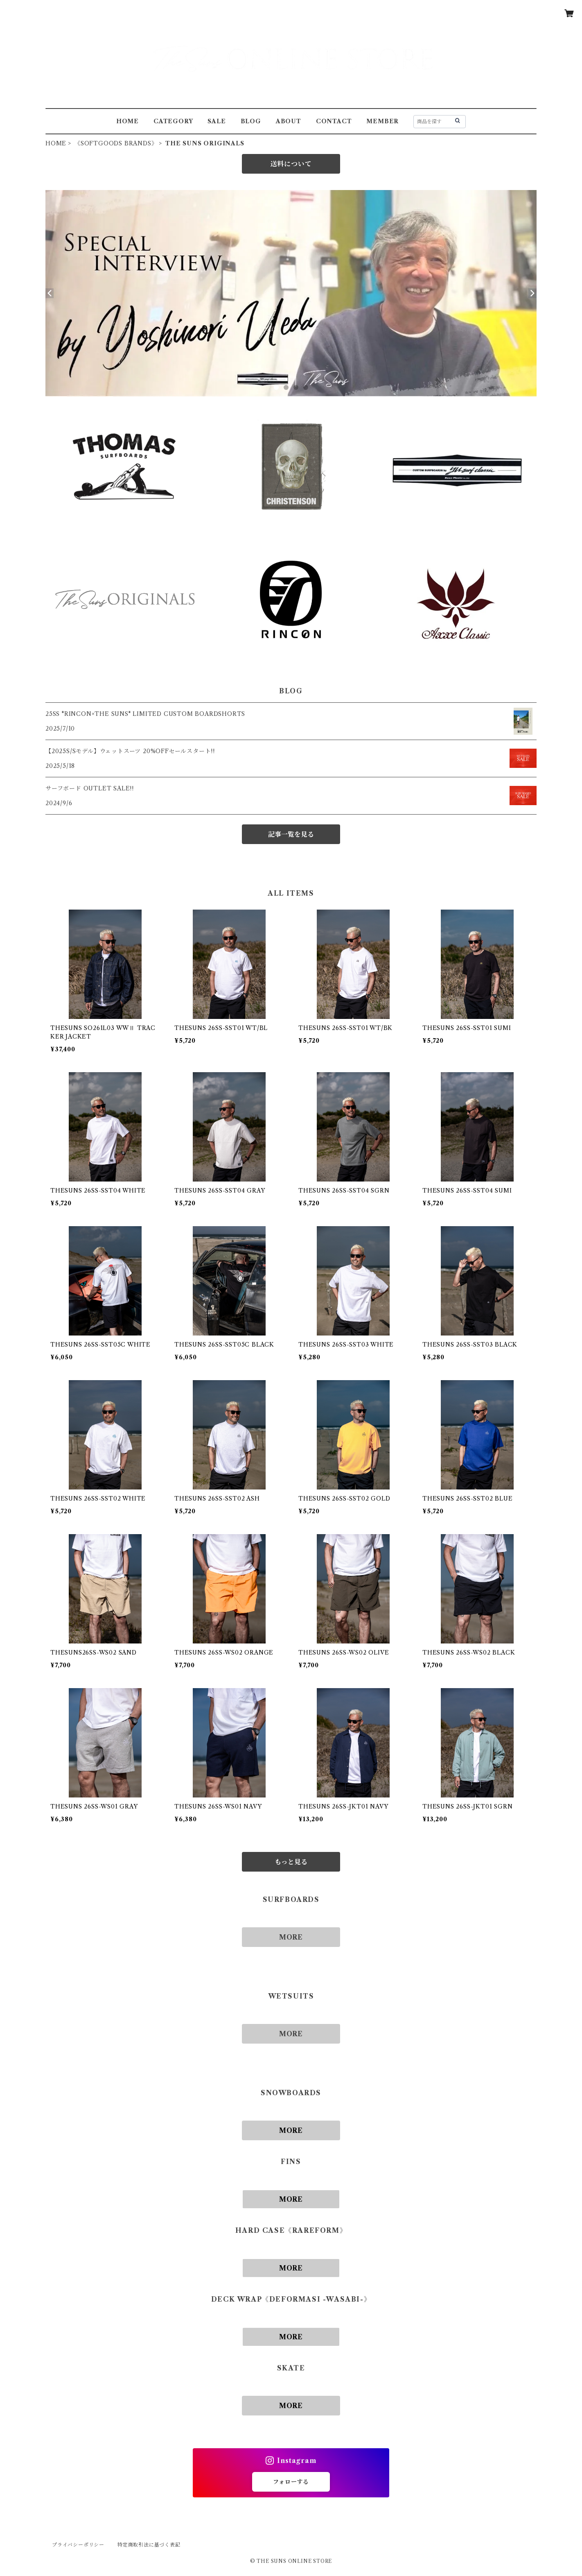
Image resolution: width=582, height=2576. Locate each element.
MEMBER (382, 121)
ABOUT (288, 121)
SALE (217, 121)
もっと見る (291, 1862)
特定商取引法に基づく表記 (148, 2545)
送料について (291, 164)
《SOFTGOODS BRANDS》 (115, 143)
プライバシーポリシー (78, 2545)
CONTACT (334, 121)
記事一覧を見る (291, 834)
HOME (127, 121)
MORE (291, 1937)
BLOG (251, 121)
